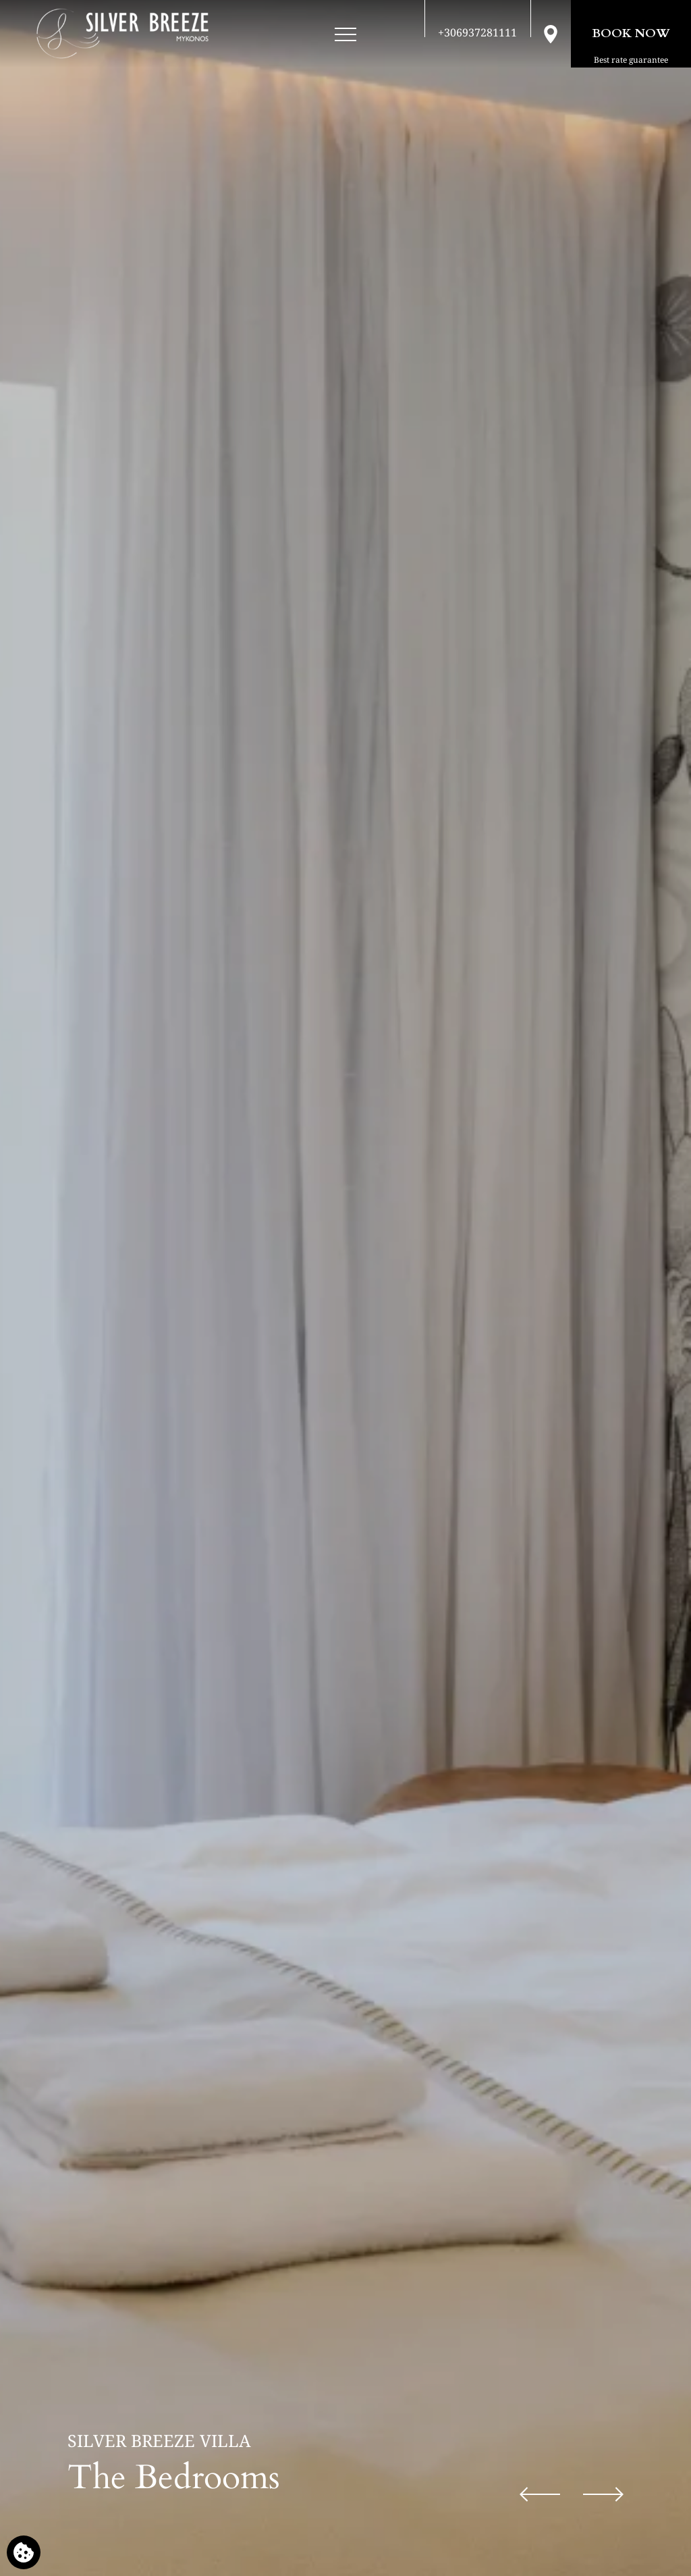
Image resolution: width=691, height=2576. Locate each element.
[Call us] (477, 32)
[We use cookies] (23, 2552)
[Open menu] (345, 35)
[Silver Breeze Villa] (122, 34)
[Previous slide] (540, 2494)
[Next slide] (603, 2494)
